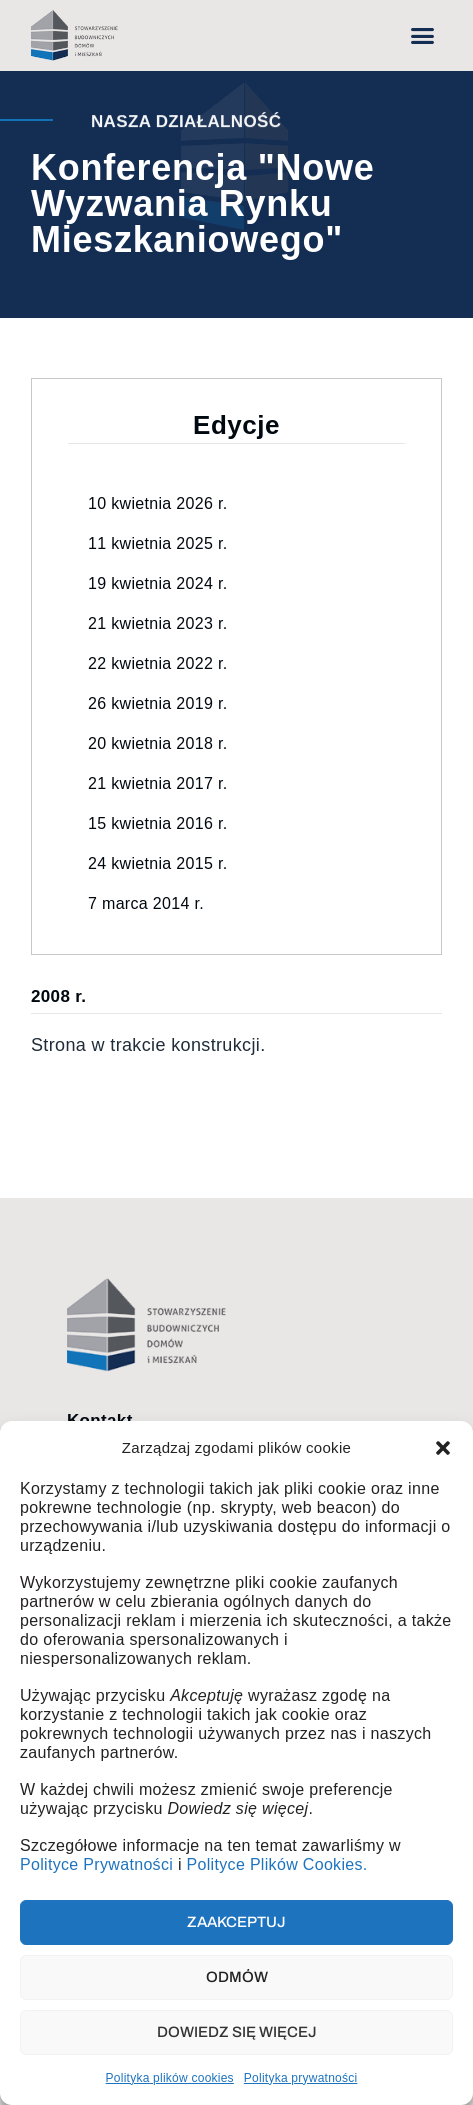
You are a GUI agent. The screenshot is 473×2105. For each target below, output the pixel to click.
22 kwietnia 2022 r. (158, 663)
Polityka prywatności (301, 2078)
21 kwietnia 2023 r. (158, 623)
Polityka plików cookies (170, 2078)
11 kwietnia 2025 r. (158, 543)
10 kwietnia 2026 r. (158, 503)
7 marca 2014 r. (146, 903)
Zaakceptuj (236, 1922)
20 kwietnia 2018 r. (158, 743)
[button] (443, 1448)
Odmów (237, 1977)
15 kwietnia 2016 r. (158, 823)
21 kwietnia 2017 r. (158, 783)
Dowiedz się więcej (237, 2032)
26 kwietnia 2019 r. (158, 703)
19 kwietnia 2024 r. (158, 583)
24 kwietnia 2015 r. (158, 863)
